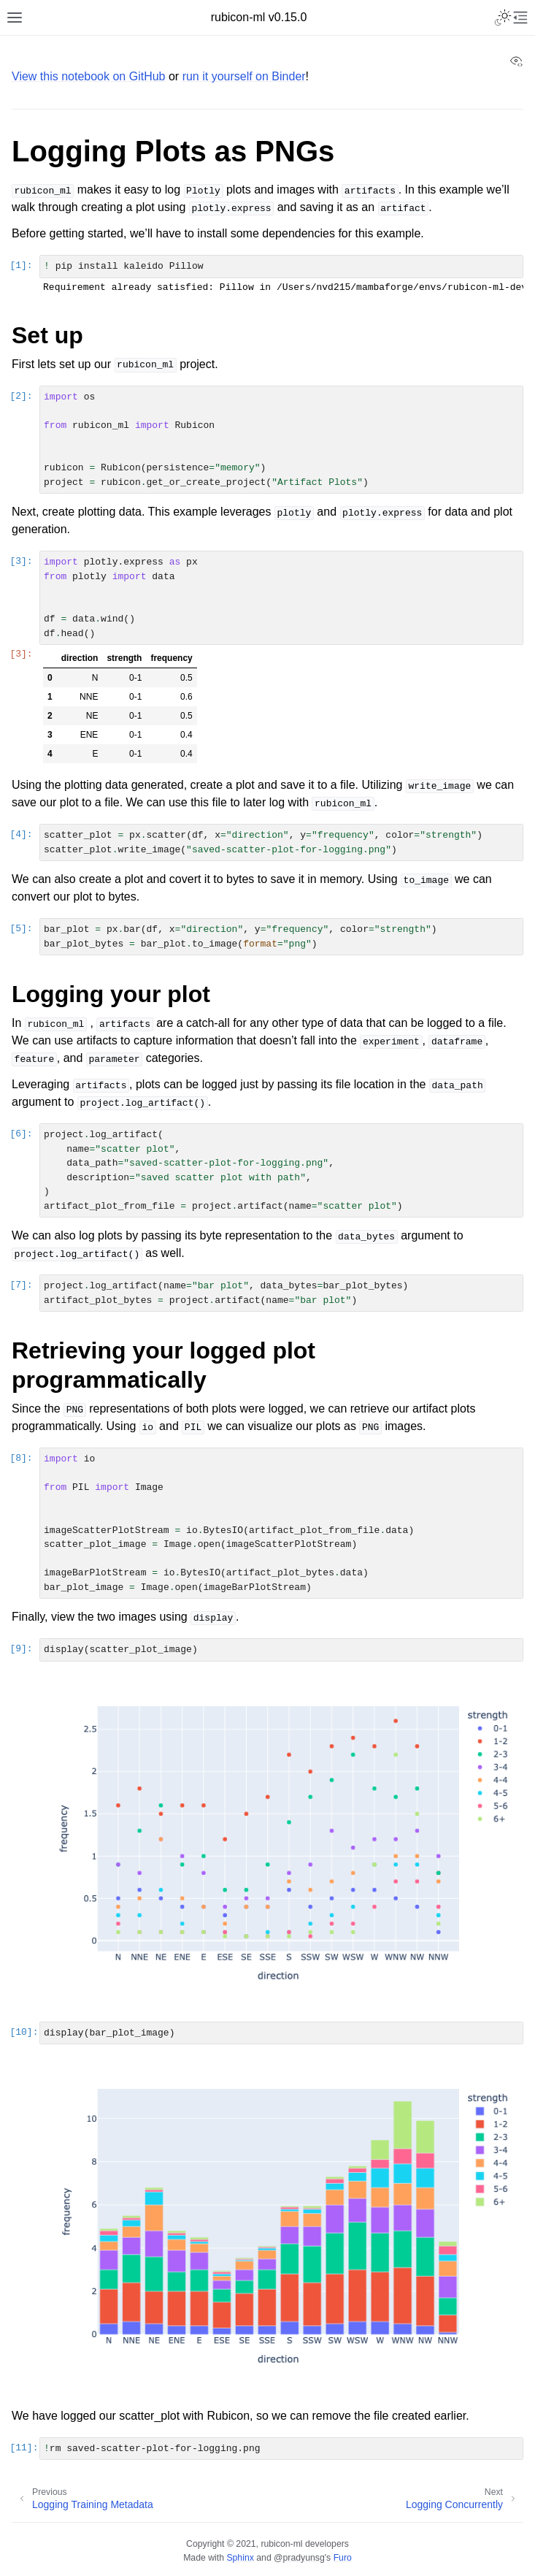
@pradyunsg (299, 2558)
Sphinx (239, 2558)
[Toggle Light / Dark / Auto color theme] (503, 17)
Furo (343, 2558)
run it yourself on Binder (244, 76)
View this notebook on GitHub (89, 76)
